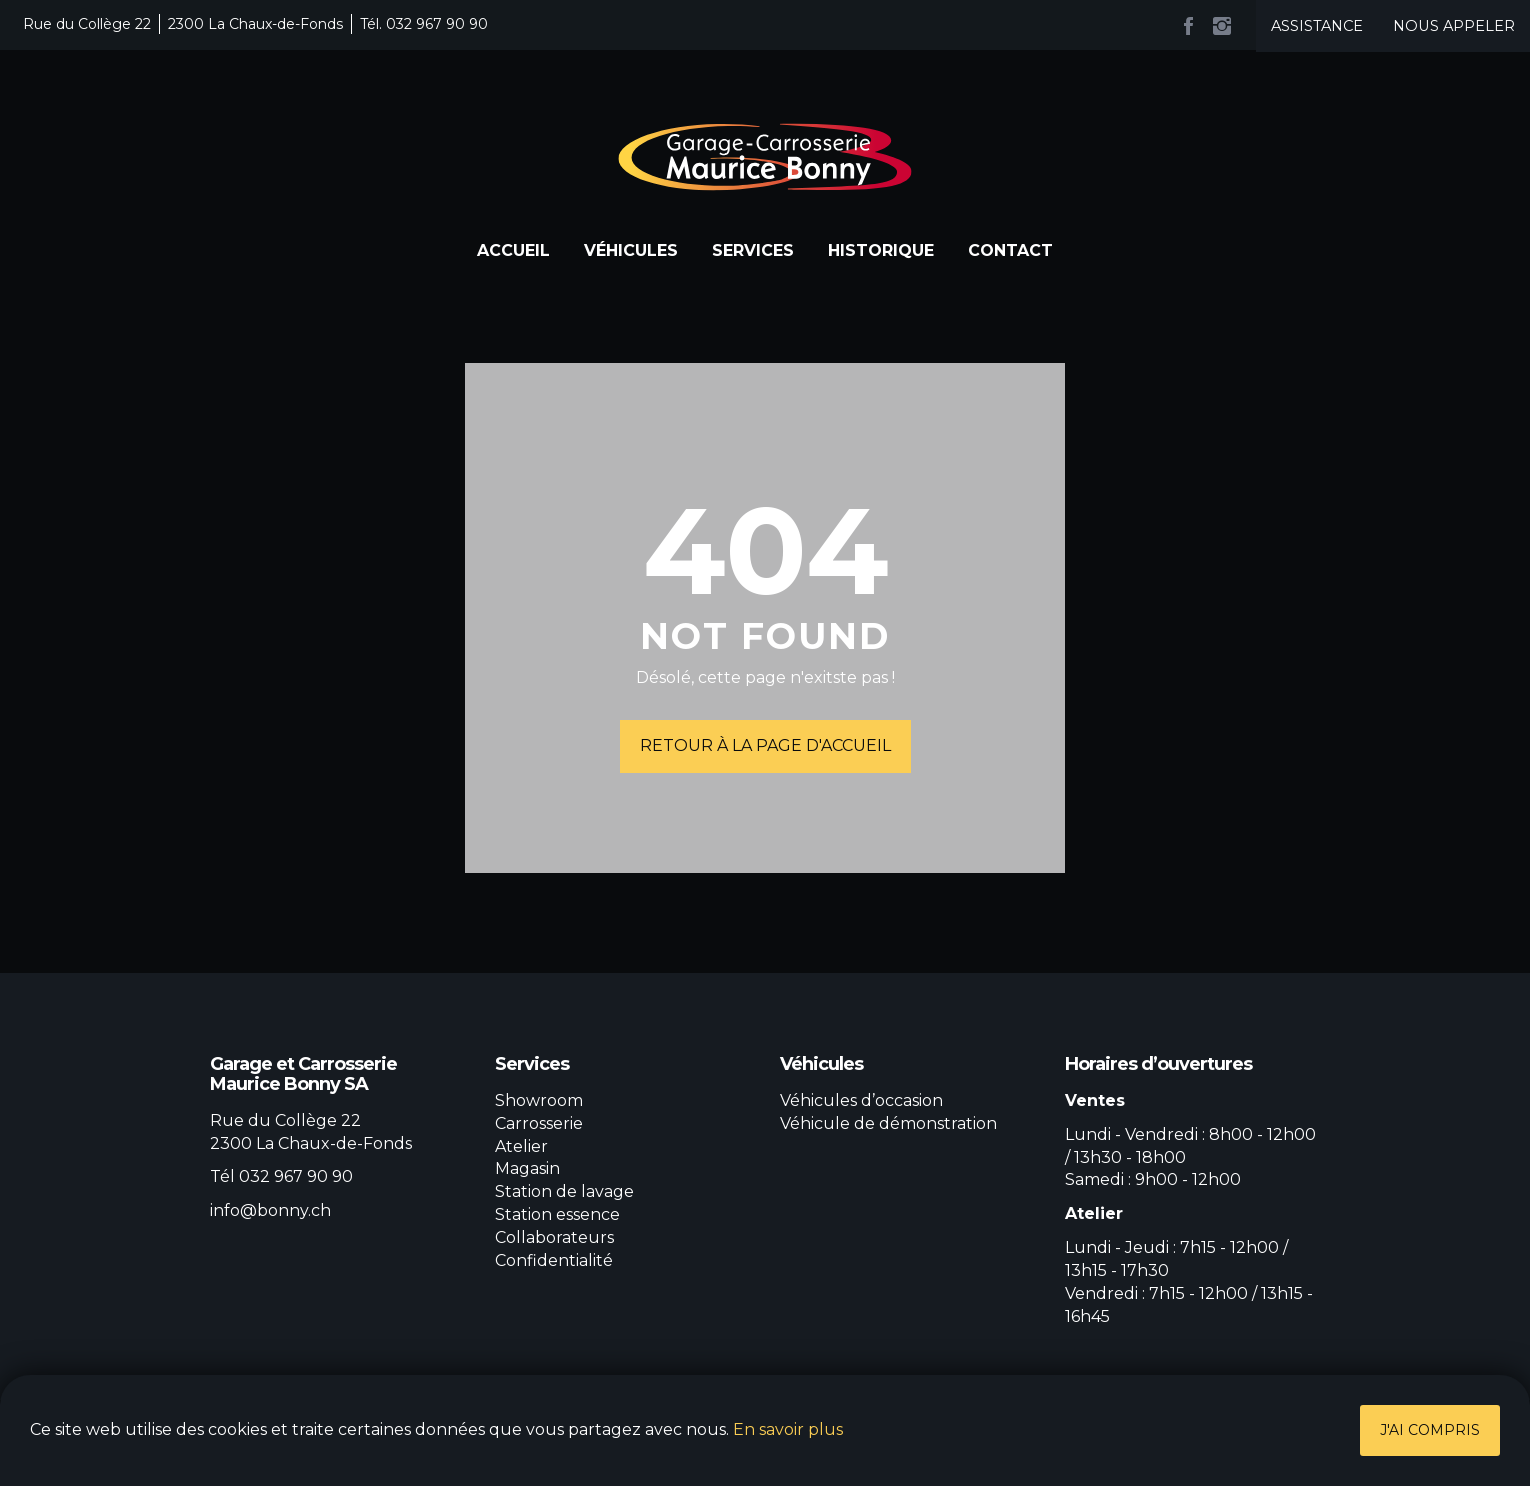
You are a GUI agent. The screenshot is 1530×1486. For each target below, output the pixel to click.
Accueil (513, 250)
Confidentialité (554, 1260)
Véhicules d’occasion (861, 1100)
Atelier (521, 1146)
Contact (1010, 250)
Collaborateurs (554, 1237)
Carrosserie (539, 1123)
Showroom (539, 1100)
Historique (881, 250)
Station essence (557, 1214)
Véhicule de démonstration (888, 1123)
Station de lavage (564, 1191)
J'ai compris (1430, 1430)
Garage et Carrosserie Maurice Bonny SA (765, 157)
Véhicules (631, 250)
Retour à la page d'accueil (765, 745)
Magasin (527, 1168)
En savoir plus (788, 1429)
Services (753, 250)
